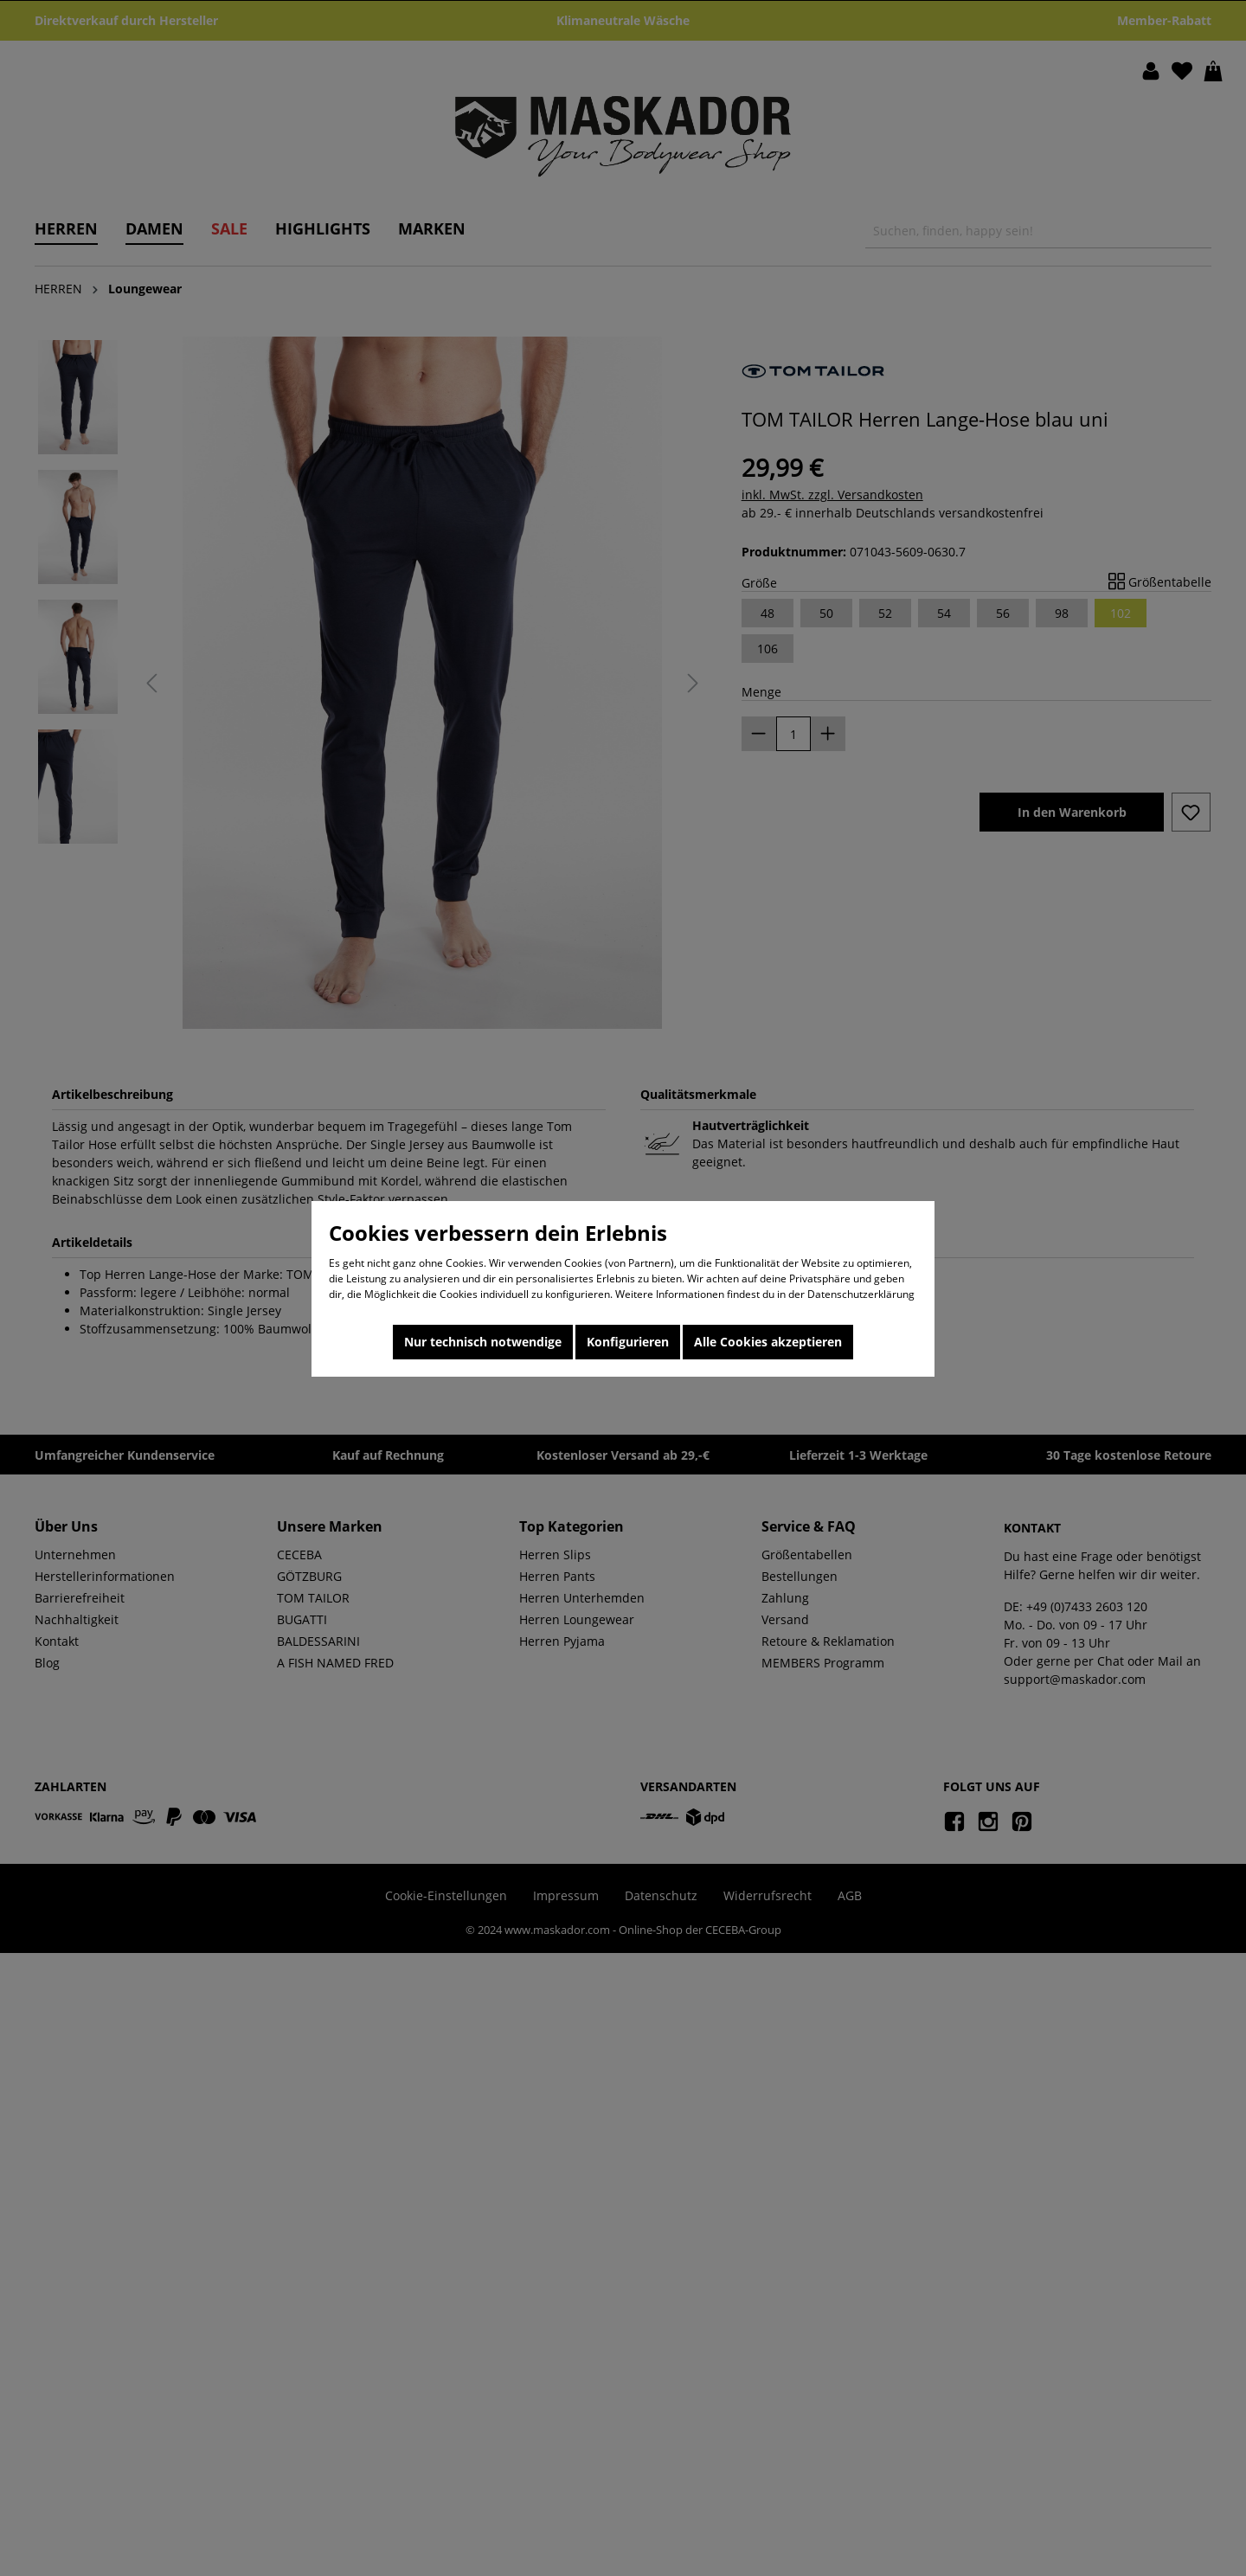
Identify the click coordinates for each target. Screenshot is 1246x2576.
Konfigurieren (628, 1341)
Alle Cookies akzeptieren (768, 1341)
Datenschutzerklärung (861, 1294)
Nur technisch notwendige (483, 1341)
